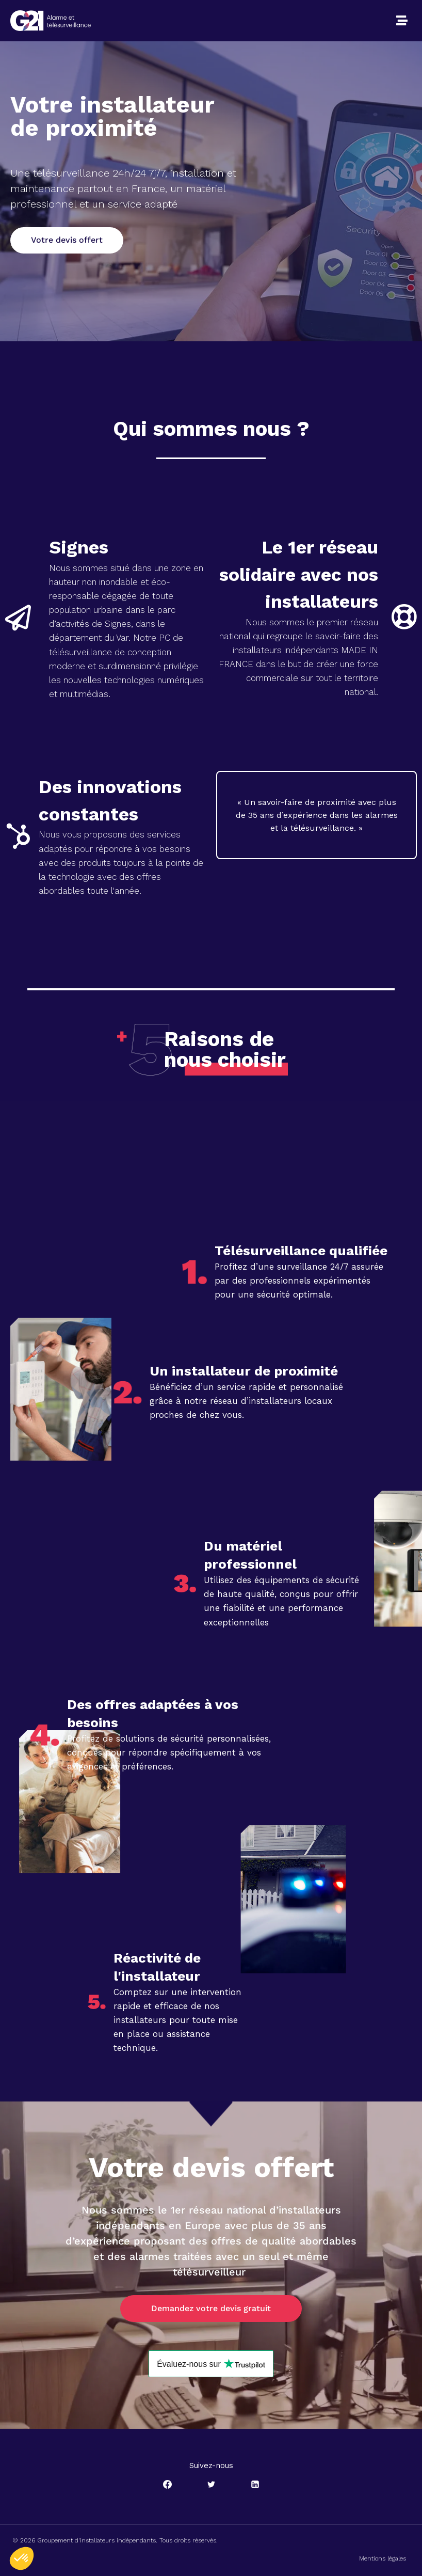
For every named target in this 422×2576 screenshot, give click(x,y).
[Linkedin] (255, 2484)
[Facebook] (167, 2484)
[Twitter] (211, 2484)
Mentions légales (382, 2558)
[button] (402, 20)
